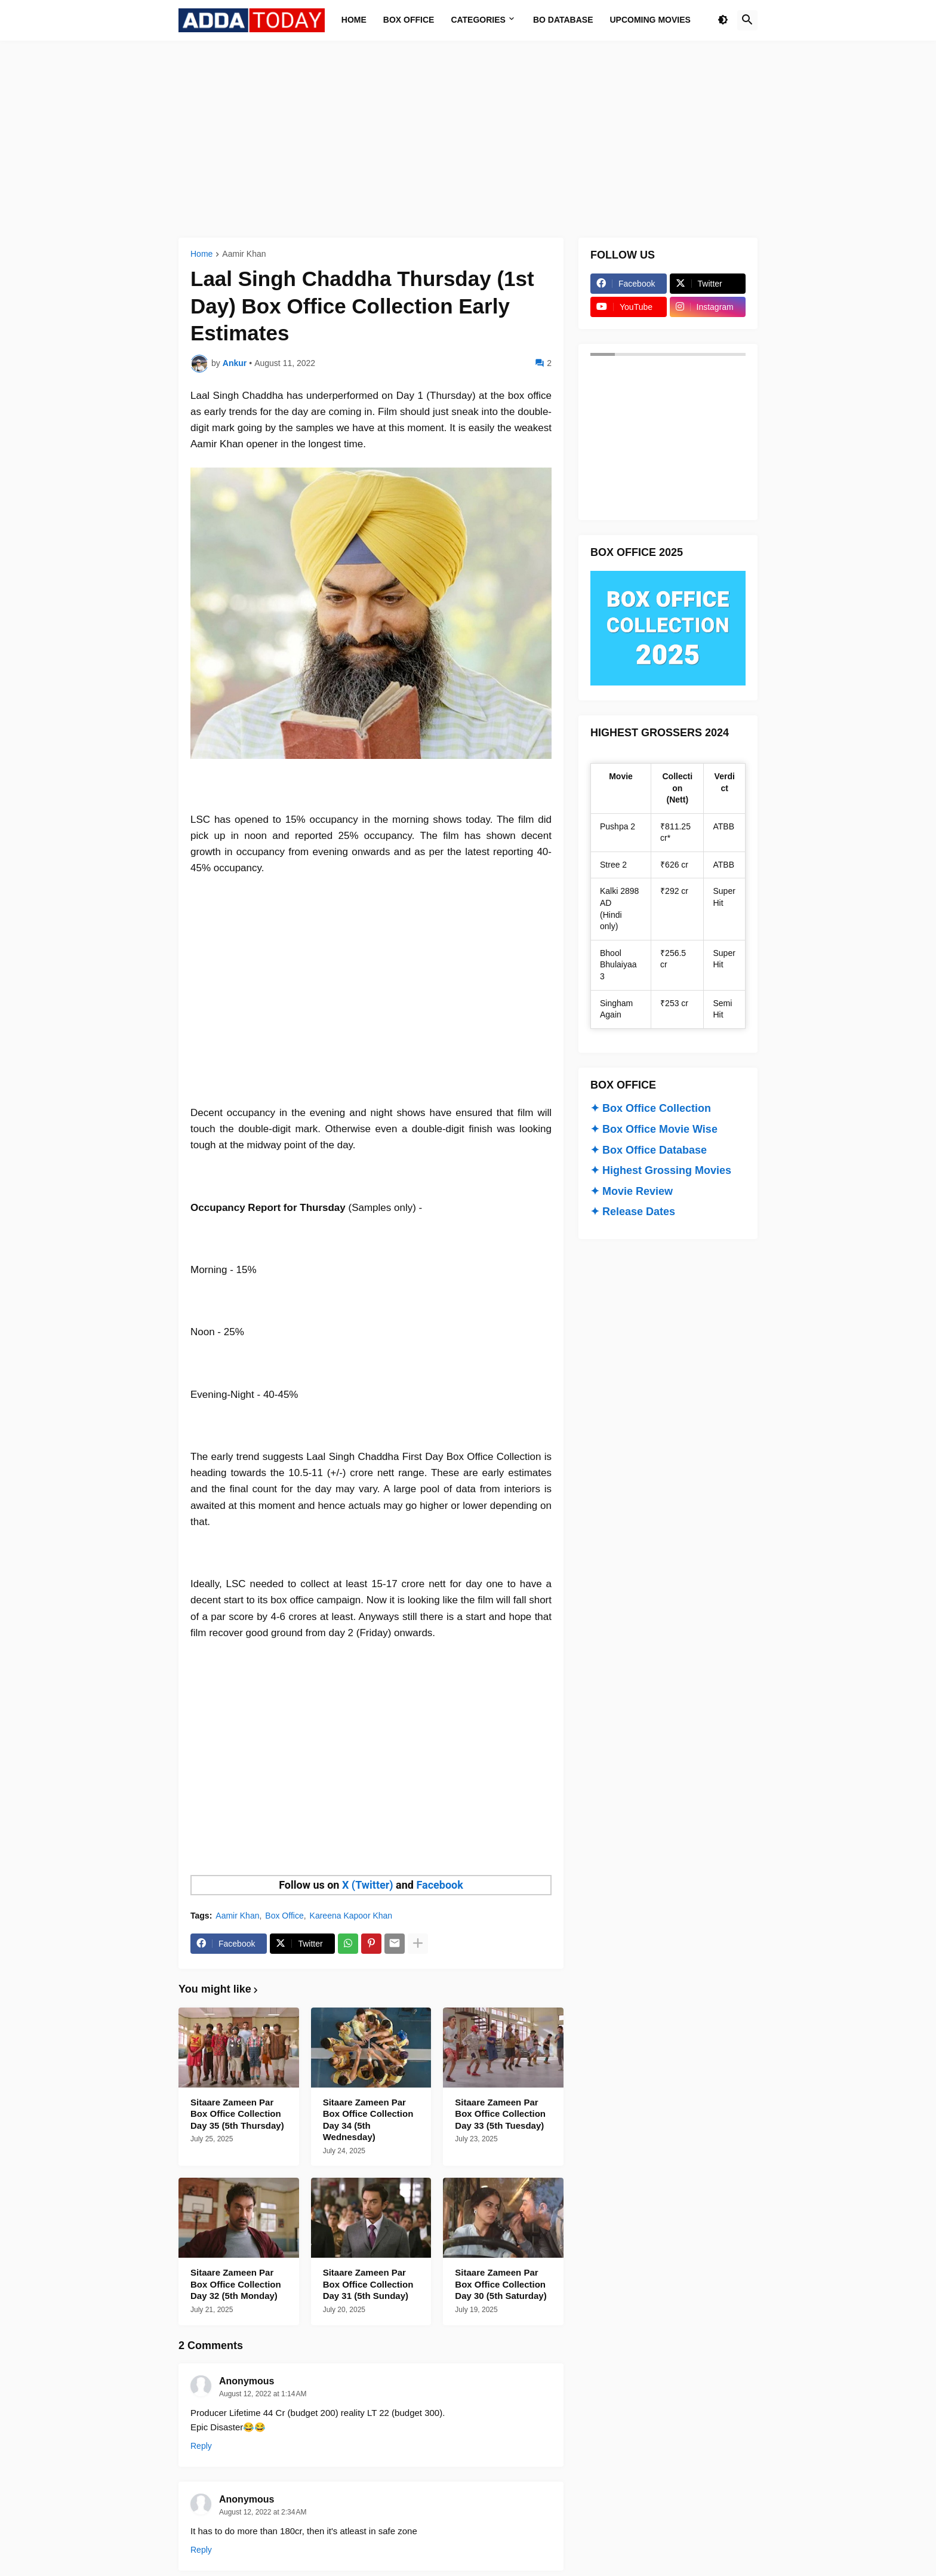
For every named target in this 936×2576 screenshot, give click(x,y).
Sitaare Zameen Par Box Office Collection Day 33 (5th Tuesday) (500, 2114)
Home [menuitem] (354, 19)
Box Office (284, 1915)
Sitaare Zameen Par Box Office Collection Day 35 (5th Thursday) (237, 2114)
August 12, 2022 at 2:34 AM (262, 2512)
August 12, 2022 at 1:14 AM (262, 2394)
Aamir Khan (244, 254)
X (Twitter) (367, 1885)
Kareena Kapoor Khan (351, 1915)
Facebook (439, 1885)
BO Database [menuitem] (563, 19)
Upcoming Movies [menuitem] (650, 19)
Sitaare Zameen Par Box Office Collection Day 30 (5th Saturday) (500, 2284)
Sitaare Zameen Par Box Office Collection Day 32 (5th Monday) (235, 2284)
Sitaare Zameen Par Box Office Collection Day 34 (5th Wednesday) (368, 2119)
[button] (723, 20)
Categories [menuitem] (478, 19)
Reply (201, 2446)
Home (201, 254)
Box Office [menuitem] (409, 19)
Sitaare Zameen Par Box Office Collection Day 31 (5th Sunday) (368, 2284)
